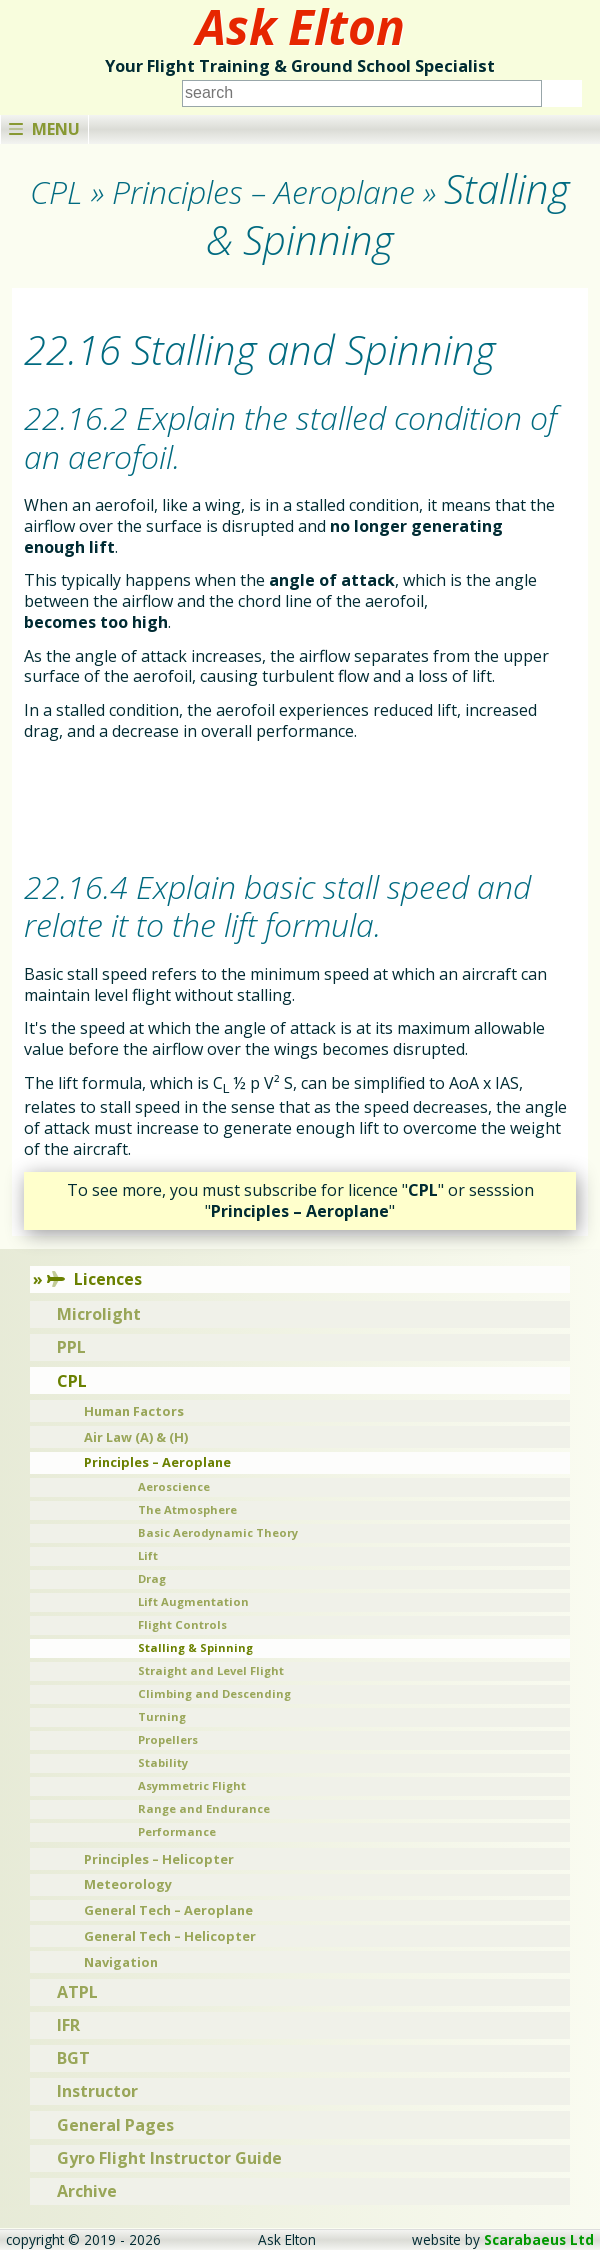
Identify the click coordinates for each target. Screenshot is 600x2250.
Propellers (168, 1739)
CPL (72, 1381)
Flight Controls (182, 1624)
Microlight (99, 1314)
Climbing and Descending (214, 1693)
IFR (68, 2025)
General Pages (115, 2125)
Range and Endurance (204, 1808)
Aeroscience (174, 1486)
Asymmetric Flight (192, 1785)
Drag (152, 1578)
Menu (44, 129)
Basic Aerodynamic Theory (218, 1532)
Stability (163, 1762)
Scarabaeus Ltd (539, 2239)
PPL (71, 1347)
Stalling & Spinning (195, 1647)
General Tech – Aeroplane (168, 1910)
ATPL (77, 1992)
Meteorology (128, 1884)
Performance (177, 1831)
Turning (162, 1716)
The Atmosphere (187, 1509)
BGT (73, 2058)
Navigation (121, 1962)
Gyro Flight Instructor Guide (169, 2158)
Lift (148, 1555)
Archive (87, 2191)
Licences (94, 1279)
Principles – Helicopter (159, 1859)
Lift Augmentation (193, 1601)
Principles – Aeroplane (157, 1462)
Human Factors (134, 1411)
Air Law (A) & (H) (136, 1437)
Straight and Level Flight (211, 1670)
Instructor (97, 2091)
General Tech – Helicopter (170, 1936)
